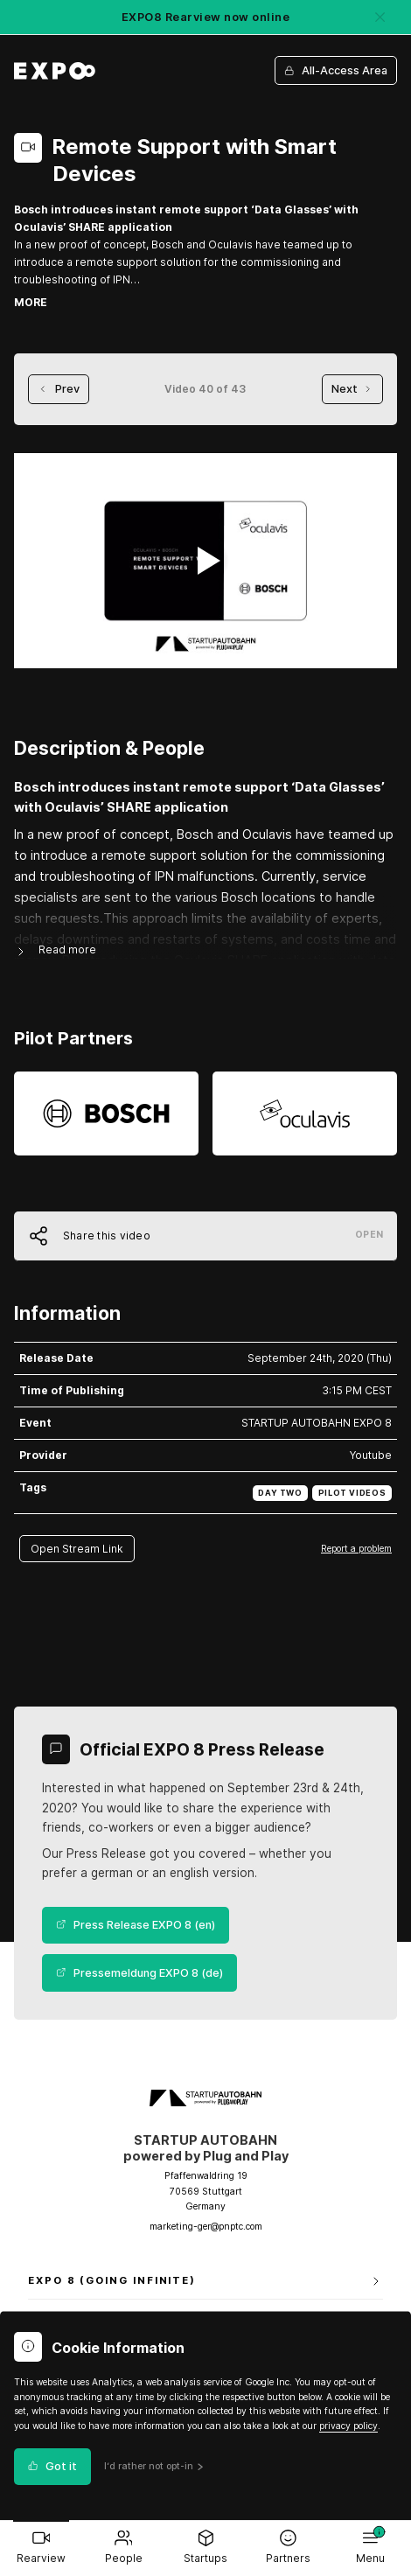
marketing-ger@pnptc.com (206, 2226)
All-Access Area (335, 70)
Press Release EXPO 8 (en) (135, 1924)
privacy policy (348, 2426)
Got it (52, 2466)
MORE (30, 302)
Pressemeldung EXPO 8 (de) (139, 1972)
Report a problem (356, 1548)
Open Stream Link (77, 1548)
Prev (59, 388)
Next (352, 388)
